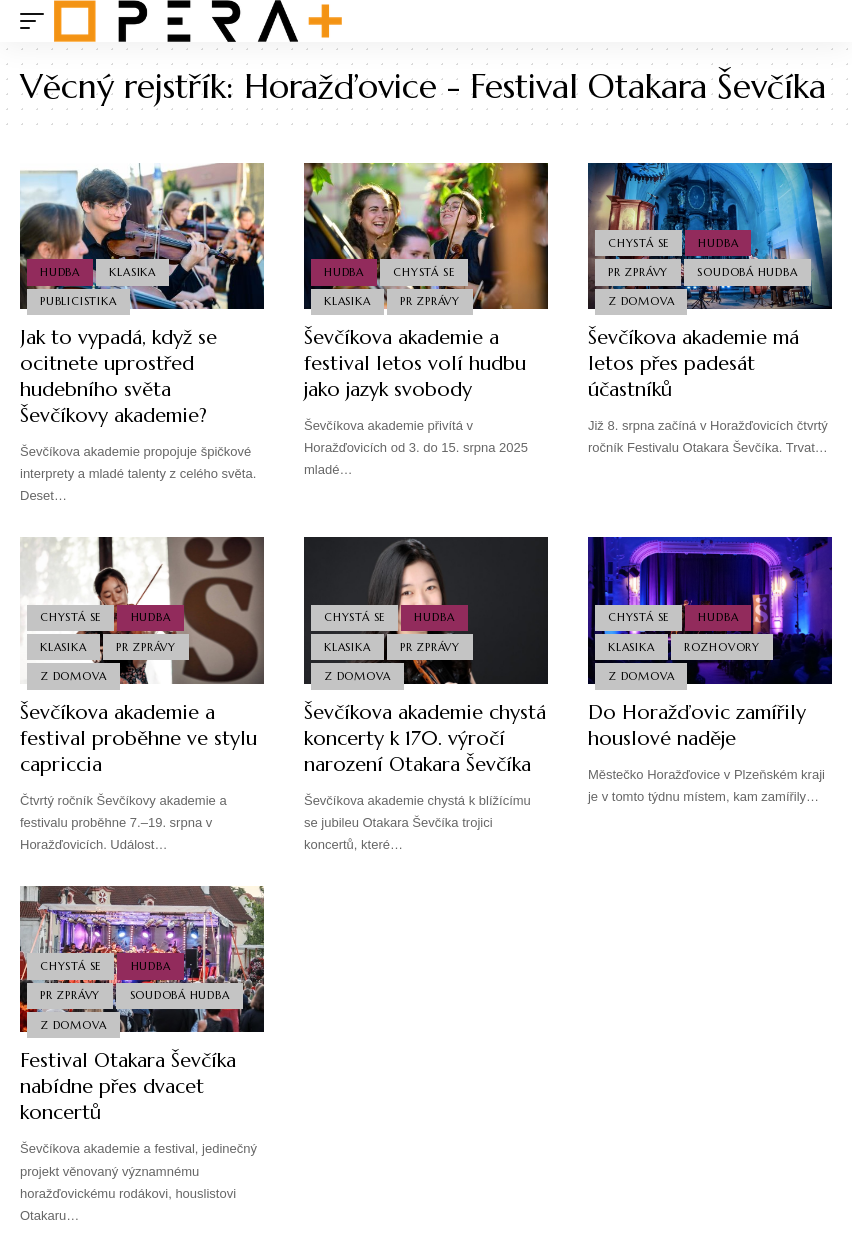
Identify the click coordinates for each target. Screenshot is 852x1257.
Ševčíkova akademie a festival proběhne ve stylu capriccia (138, 738)
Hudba (60, 272)
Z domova (641, 301)
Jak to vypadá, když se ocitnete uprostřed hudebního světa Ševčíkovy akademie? (118, 376)
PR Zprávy (430, 301)
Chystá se (423, 272)
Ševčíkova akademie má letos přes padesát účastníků (693, 363)
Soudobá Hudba (747, 272)
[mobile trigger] (37, 21)
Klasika (132, 272)
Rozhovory (722, 647)
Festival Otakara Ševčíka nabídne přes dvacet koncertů (128, 1086)
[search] (817, 21)
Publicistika (78, 301)
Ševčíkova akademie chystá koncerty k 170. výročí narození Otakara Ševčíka (425, 738)
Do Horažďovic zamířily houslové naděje (697, 725)
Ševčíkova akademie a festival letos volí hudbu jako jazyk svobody (415, 363)
